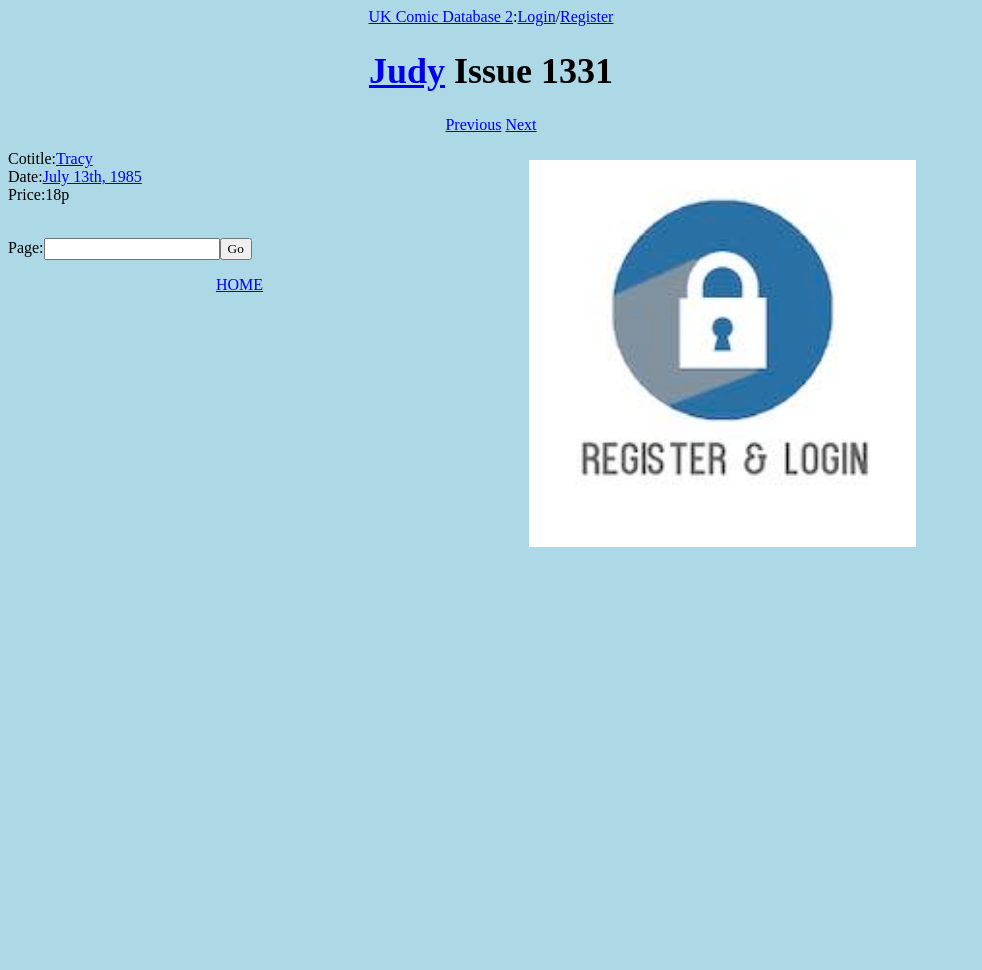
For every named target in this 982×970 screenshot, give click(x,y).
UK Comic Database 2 (441, 16)
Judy (407, 71)
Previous (473, 124)
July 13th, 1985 (92, 176)
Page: (26, 247)
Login (536, 16)
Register (586, 16)
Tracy (74, 158)
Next (520, 124)
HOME (239, 284)
